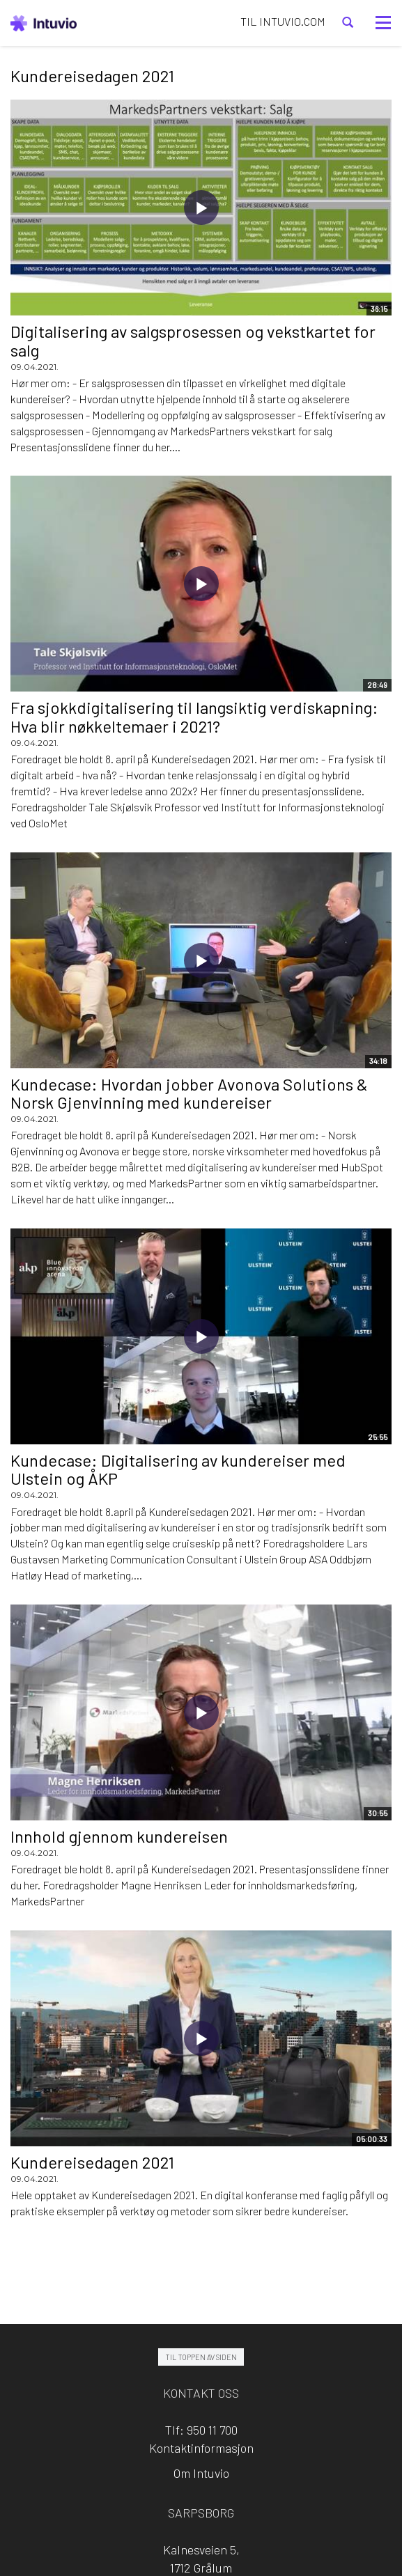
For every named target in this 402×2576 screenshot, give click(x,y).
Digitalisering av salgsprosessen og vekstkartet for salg (193, 340)
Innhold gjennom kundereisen (119, 1836)
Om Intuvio (201, 2473)
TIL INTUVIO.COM (282, 21)
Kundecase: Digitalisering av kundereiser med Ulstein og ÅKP (178, 1469)
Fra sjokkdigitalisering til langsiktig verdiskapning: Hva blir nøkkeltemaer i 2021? (194, 716)
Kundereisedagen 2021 (92, 2162)
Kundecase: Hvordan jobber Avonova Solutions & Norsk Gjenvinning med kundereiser (189, 1093)
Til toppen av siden (201, 2357)
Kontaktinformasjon (201, 2448)
